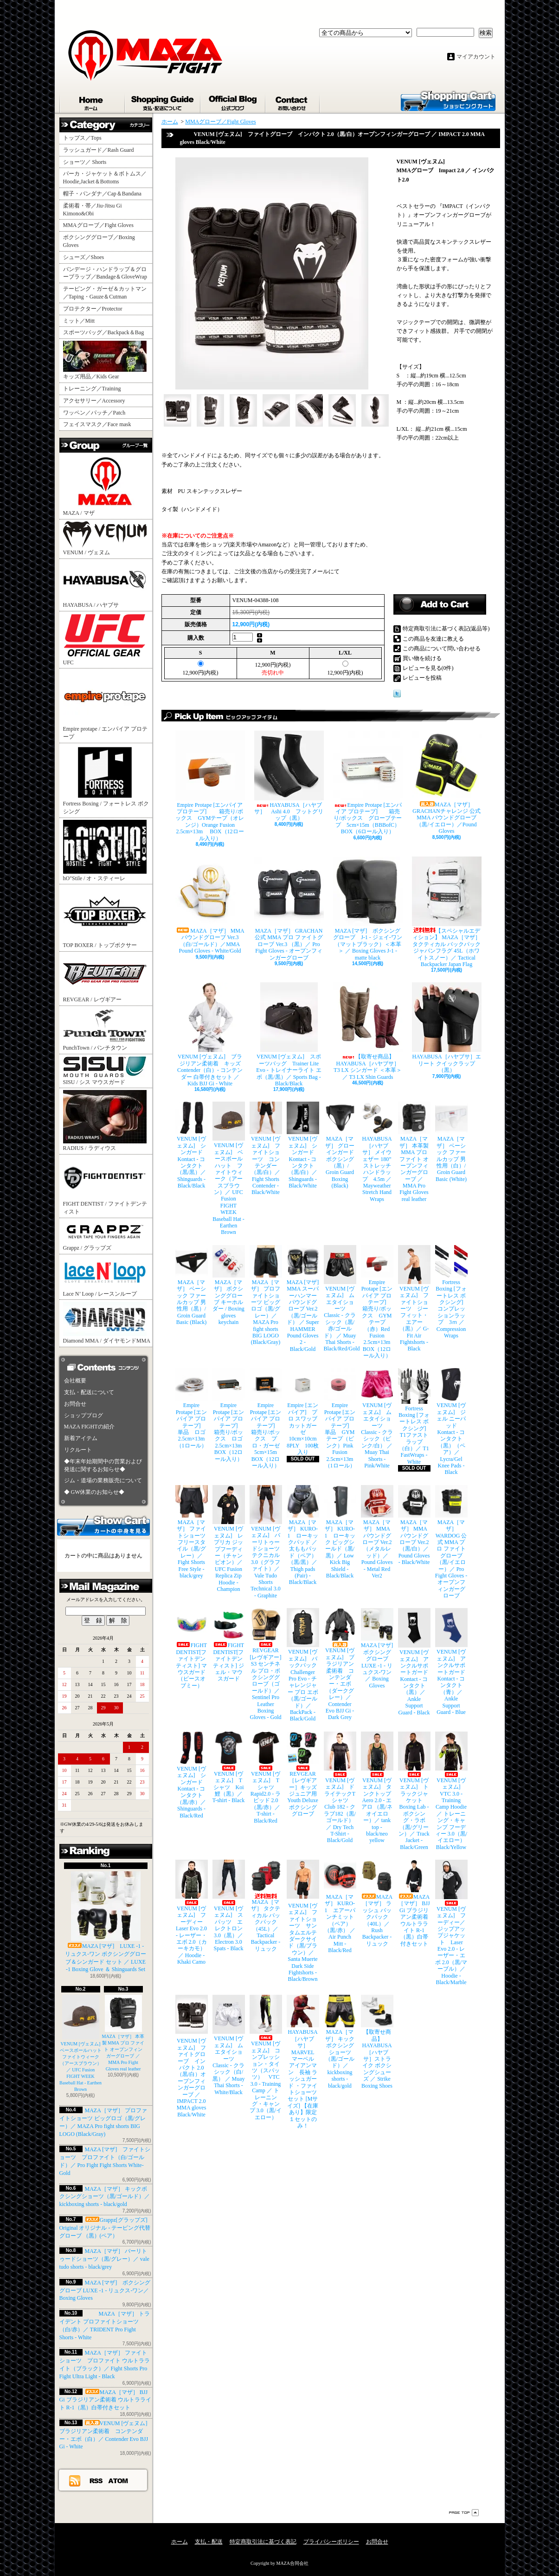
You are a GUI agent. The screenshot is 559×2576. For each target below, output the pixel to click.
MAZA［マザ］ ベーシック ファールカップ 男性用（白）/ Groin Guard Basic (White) (451, 1142)
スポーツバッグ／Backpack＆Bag (106, 332)
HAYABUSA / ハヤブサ (105, 584)
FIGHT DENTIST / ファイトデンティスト (105, 1185)
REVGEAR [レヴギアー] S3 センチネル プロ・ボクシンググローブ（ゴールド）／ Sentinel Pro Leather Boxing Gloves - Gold (266, 1664)
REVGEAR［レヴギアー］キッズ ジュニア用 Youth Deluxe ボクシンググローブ (303, 1774)
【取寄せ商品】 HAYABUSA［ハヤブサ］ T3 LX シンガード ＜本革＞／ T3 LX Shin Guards (368, 1031)
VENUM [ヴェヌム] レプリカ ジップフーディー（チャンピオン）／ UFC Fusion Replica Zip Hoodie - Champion (228, 1538)
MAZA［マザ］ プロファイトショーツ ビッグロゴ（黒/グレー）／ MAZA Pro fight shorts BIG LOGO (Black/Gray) (266, 1295)
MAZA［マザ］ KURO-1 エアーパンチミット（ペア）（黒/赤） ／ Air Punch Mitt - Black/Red (340, 1906)
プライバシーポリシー (331, 2541)
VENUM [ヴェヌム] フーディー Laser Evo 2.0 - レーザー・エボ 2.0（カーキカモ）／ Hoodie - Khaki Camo (191, 1912)
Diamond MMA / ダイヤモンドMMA (106, 1323)
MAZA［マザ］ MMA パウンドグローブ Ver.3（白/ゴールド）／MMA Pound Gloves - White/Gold (210, 905)
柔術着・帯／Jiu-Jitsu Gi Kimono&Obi (92, 209)
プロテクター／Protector (95, 308)
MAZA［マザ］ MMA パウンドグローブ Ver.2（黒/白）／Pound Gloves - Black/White (414, 1525)
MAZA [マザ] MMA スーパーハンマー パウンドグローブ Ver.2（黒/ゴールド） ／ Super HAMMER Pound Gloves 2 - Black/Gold (303, 1298)
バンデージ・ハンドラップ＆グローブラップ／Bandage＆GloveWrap (107, 273)
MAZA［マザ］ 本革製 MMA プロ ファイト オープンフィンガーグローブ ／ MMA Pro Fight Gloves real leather (414, 1152)
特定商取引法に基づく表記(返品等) (446, 628)
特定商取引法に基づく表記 (263, 2541)
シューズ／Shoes (83, 257)
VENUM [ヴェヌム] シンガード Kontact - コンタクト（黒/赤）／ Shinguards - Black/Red (191, 1775)
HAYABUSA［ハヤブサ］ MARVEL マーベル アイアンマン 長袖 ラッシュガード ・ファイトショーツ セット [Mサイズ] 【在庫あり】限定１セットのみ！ (303, 2061)
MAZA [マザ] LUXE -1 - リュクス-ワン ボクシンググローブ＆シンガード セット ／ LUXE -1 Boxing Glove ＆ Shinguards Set (105, 1922)
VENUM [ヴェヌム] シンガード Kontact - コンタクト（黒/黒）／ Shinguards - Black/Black (191, 1145)
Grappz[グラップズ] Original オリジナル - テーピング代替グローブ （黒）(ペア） (105, 2228)
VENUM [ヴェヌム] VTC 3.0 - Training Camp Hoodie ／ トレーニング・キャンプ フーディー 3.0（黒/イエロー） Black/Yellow (451, 1791)
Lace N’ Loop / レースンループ (105, 1276)
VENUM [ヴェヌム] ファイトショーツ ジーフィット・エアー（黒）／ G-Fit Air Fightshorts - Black (414, 1298)
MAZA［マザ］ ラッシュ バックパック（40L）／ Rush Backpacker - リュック (377, 1903)
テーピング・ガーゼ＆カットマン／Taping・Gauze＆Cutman (105, 293)
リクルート (78, 1450)
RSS (96, 2480)
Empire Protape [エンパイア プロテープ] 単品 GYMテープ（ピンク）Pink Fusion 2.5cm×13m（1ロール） (340, 1418)
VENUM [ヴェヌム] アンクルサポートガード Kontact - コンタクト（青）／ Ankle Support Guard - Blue (451, 1661)
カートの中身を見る (103, 1525)
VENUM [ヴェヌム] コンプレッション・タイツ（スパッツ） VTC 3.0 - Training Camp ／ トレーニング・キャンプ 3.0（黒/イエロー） (266, 2057)
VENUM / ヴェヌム (105, 538)
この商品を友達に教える (433, 639)
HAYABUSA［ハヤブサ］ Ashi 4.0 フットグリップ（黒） (289, 776)
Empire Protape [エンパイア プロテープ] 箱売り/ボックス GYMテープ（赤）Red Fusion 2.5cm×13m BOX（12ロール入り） (377, 1302)
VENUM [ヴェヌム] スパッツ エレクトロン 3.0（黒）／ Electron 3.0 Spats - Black (228, 1906)
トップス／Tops (86, 138)
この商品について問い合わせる (442, 648)
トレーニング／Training (92, 388)
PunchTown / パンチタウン (105, 1029)
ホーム (92, 101)
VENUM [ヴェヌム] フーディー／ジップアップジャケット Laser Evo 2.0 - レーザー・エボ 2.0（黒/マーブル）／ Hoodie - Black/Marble (451, 1923)
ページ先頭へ (464, 2512)
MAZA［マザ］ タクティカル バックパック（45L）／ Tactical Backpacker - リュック (266, 1906)
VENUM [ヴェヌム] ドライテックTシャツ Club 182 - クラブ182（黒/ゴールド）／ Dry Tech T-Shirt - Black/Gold (340, 1788)
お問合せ (293, 101)
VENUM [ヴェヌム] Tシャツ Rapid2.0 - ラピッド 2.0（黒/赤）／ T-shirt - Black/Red (266, 1778)
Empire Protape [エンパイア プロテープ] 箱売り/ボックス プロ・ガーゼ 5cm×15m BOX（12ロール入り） (266, 1418)
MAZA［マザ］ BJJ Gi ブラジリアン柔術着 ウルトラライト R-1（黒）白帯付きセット (105, 2400)
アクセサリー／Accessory (94, 400)
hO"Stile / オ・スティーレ (105, 851)
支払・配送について (163, 101)
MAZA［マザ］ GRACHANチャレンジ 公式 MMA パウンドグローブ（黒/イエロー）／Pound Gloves (447, 783)
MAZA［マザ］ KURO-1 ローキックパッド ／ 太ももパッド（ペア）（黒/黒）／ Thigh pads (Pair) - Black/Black (303, 1535)
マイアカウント (475, 56)
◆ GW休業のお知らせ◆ (94, 1492)
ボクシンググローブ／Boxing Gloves (99, 241)
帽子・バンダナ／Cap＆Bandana (105, 193)
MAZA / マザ (105, 485)
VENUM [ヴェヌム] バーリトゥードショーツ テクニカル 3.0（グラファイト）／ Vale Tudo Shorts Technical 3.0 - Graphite (266, 1542)
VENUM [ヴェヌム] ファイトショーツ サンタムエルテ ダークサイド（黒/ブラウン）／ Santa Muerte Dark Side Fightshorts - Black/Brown (303, 1921)
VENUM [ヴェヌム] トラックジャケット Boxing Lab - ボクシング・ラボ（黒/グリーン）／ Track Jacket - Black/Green (414, 1791)
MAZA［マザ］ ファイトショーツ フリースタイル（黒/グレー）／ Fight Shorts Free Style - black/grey (191, 1532)
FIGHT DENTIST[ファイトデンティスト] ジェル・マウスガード (228, 1645)
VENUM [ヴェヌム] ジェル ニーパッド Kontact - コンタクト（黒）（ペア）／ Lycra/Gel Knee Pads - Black (451, 1421)
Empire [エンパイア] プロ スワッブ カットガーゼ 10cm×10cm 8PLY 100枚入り (303, 1411)
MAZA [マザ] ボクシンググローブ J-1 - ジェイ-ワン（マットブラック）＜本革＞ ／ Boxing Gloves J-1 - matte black (368, 909)
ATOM (118, 2480)
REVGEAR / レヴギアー (105, 978)
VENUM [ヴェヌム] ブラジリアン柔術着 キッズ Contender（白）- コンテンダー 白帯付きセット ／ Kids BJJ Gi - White (210, 1034)
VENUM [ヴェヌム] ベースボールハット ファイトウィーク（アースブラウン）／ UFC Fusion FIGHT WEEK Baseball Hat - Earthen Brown (82, 2043)
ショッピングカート (448, 100)
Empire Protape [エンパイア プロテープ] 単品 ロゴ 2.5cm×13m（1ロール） (191, 1408)
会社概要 (75, 1380)
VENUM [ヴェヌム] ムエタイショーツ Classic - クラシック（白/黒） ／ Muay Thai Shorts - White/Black (228, 2045)
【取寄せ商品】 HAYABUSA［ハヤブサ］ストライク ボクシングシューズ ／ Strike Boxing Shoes (377, 2042)
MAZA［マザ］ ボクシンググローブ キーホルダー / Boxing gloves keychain (228, 1285)
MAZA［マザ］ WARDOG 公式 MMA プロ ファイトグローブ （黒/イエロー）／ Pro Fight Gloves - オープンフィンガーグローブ (451, 1542)
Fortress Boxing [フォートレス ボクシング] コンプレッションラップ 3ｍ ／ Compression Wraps (451, 1292)
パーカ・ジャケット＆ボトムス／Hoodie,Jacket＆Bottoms (105, 177)
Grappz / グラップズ (105, 1235)
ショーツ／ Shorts (87, 162)
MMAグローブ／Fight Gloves (98, 225)
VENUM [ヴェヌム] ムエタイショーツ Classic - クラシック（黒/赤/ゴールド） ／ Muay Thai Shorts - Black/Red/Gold (340, 1298)
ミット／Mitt (79, 321)
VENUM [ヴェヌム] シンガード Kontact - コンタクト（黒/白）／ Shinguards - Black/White (303, 1145)
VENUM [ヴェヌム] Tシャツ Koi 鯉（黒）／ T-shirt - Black (228, 1768)
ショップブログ (233, 101)
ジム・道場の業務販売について (103, 1480)
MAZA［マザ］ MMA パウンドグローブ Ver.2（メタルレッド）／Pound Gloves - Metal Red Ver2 (377, 1532)
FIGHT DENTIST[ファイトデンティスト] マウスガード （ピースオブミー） (191, 1648)
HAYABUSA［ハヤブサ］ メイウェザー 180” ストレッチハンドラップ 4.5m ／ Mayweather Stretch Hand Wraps (377, 1152)
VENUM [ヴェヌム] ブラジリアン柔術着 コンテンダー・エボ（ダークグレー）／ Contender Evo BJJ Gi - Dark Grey (340, 1664)
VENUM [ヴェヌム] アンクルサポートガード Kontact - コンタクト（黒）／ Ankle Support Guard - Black (414, 1661)
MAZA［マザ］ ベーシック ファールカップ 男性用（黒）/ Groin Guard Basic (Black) (191, 1285)
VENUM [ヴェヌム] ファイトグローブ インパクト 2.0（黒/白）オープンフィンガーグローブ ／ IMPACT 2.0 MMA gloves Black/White (191, 2056)
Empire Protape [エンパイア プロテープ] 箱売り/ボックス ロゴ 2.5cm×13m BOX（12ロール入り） (228, 1415)
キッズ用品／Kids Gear (105, 360)
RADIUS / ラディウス (105, 1120)
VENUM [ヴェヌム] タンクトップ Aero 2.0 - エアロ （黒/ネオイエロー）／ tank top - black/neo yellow (377, 1788)
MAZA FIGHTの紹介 (89, 1426)
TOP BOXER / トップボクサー (105, 917)
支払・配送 (209, 2541)
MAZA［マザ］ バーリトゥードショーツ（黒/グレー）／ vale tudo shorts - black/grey (104, 2259)
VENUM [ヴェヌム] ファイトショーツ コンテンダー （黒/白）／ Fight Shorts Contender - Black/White (266, 1148)
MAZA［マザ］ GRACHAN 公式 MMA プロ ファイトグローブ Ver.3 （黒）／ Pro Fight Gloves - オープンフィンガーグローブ (289, 909)
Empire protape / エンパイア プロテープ (105, 705)
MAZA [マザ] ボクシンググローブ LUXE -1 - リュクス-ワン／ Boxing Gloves (105, 2290)
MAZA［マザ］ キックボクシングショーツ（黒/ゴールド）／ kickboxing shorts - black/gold (104, 2197)
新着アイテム (80, 1438)
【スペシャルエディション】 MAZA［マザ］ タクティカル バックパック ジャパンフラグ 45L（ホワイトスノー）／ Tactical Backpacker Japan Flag (447, 912)
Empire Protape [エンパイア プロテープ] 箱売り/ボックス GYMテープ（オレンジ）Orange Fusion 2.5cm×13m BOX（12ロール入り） (210, 786)
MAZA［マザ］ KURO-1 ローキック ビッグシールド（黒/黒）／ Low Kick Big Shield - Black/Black (340, 1532)
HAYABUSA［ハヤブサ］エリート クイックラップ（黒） (447, 1027)
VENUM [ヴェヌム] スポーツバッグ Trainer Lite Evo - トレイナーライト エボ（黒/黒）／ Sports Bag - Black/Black (288, 1034)
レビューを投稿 (422, 678)
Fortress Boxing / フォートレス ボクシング (106, 780)
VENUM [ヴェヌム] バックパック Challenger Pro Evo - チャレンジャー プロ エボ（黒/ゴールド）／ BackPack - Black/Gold (303, 1665)
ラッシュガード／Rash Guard (101, 150)
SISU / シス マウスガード (105, 1070)
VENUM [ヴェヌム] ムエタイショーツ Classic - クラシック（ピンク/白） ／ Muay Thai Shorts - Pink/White (377, 1418)
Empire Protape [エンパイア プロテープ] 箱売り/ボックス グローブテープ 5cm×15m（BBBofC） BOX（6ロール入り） (368, 783)
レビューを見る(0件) (428, 668)
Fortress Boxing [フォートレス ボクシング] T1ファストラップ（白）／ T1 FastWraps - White (414, 1416)
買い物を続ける (422, 658)
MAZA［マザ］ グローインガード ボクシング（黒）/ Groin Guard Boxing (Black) (340, 1145)
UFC (105, 639)
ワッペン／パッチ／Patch (94, 412)
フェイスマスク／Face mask (97, 424)
